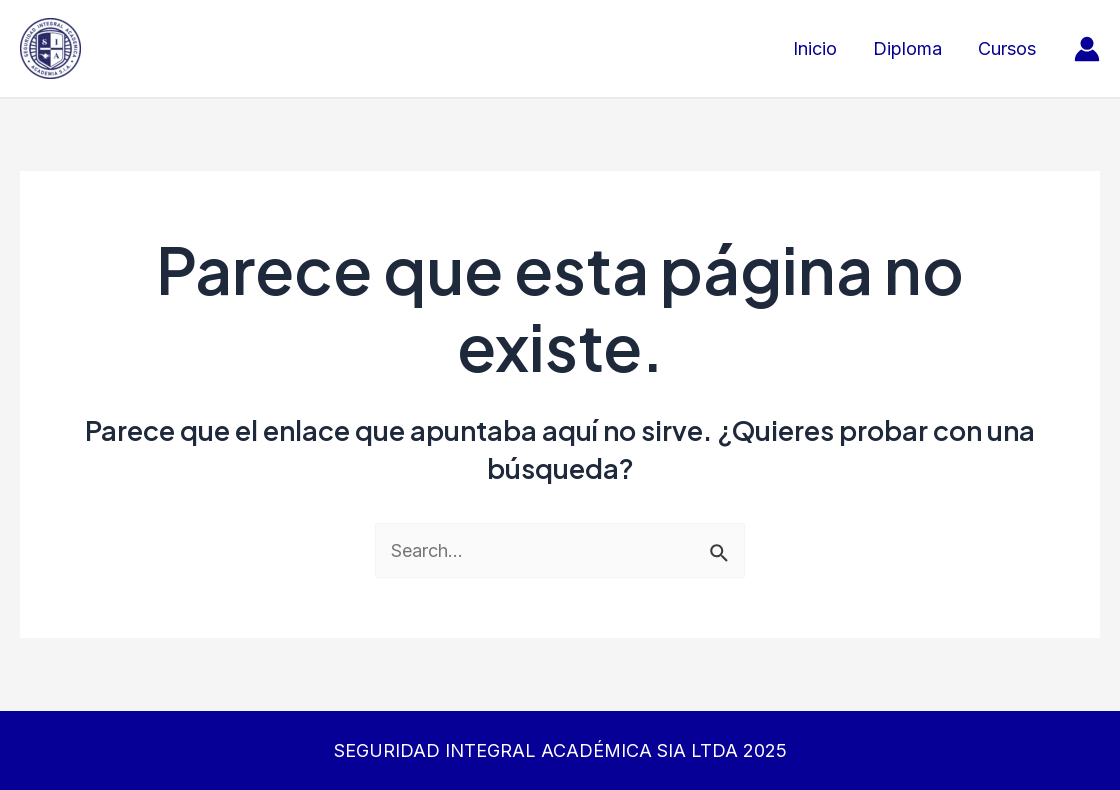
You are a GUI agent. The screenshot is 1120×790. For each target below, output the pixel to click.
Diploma (907, 48)
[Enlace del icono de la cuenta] (1087, 49)
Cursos (1007, 48)
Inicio (815, 48)
